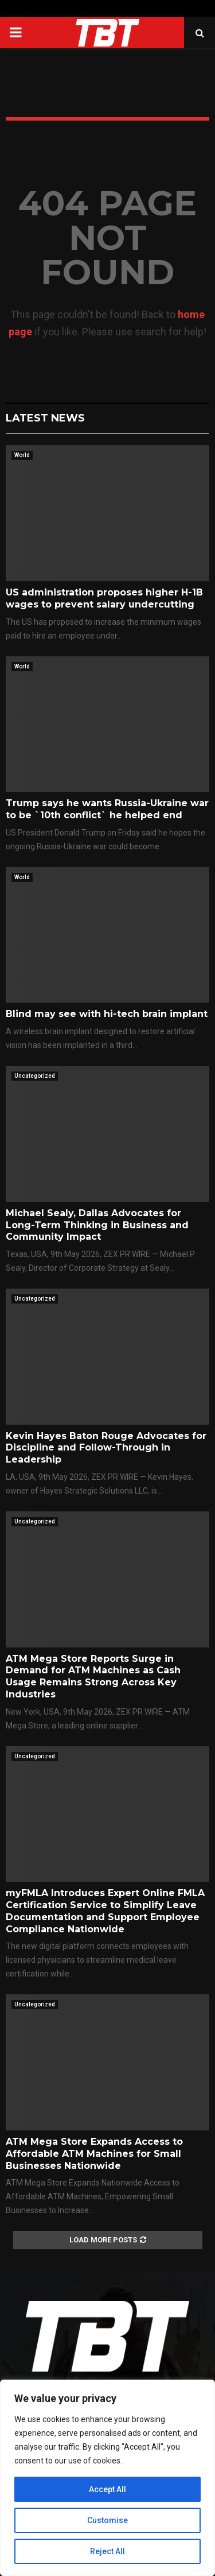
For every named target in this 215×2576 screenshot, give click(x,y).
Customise (107, 2520)
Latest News (45, 418)
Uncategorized (34, 1076)
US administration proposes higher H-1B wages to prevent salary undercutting (104, 598)
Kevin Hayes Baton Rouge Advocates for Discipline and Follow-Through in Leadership (106, 1447)
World (22, 455)
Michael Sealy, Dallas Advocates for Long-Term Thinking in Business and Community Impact (97, 1225)
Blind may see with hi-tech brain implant (107, 1013)
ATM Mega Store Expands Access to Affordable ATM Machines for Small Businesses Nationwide (94, 2153)
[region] (107, 2478)
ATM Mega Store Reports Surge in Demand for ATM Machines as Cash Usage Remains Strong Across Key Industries (93, 1676)
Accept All (107, 2489)
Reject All (107, 2551)
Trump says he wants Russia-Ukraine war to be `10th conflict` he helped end (107, 809)
